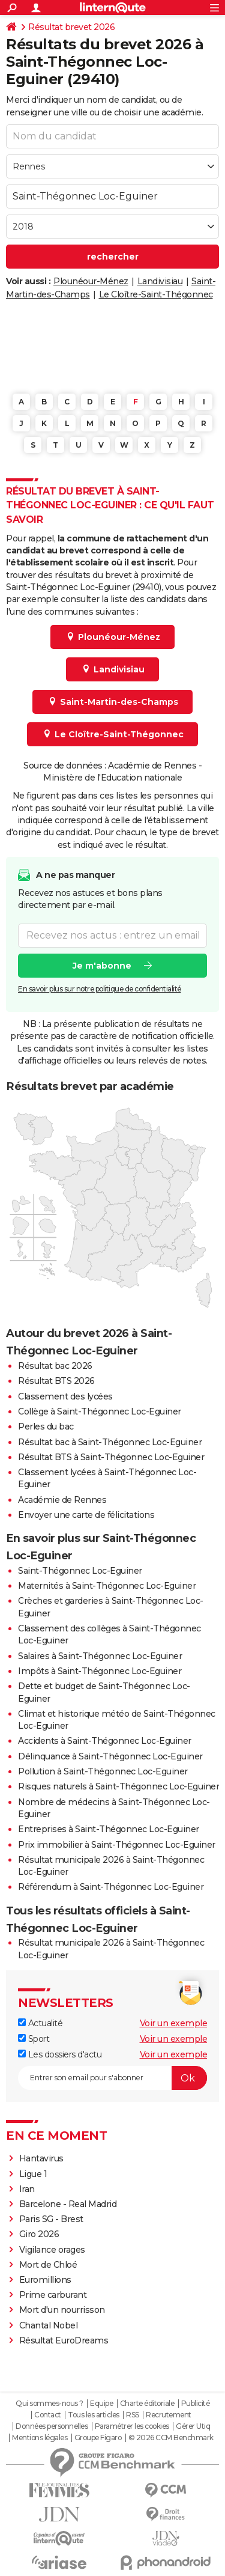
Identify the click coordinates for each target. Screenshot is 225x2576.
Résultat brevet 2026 (71, 27)
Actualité (40, 2023)
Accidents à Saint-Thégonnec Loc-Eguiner (104, 1740)
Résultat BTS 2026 (56, 1380)
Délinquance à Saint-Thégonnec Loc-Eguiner (110, 1756)
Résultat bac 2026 (55, 1365)
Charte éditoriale (147, 2403)
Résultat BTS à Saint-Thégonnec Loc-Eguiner (111, 1457)
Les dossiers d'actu (59, 2054)
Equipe (101, 2403)
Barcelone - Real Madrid (68, 2204)
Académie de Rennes (62, 1499)
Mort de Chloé (48, 2264)
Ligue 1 (33, 2174)
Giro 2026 (39, 2234)
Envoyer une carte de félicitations (86, 1514)
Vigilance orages (52, 2249)
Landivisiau (160, 281)
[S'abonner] (112, 2078)
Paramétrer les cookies (132, 2426)
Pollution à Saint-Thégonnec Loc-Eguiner (103, 1771)
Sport (33, 2038)
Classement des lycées (65, 1396)
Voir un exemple (174, 2023)
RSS (132, 2415)
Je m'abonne (102, 965)
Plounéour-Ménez (90, 281)
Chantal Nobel (48, 2325)
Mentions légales (39, 2438)
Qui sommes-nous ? (49, 2403)
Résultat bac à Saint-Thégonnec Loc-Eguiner (110, 1442)
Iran (27, 2189)
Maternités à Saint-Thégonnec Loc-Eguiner (107, 1585)
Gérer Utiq (193, 2426)
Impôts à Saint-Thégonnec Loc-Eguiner (99, 1671)
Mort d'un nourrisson (62, 2309)
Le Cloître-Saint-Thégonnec (156, 294)
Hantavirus (41, 2158)
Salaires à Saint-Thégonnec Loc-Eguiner (100, 1656)
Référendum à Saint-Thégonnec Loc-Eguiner (110, 1886)
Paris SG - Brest (51, 2219)
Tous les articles (93, 2415)
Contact (47, 2415)
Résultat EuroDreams (64, 2340)
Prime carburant (53, 2294)
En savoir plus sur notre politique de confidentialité (99, 988)
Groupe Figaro (98, 2438)
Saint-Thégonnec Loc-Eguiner (80, 1570)
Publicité (195, 2403)
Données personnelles (52, 2426)
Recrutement (168, 2415)
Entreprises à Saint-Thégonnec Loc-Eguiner (108, 1829)
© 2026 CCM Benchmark (171, 2438)
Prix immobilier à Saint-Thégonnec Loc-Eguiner (116, 1844)
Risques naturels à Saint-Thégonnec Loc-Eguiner (118, 1786)
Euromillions (45, 2279)
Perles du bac (46, 1426)
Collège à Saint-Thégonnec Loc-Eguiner (99, 1411)
